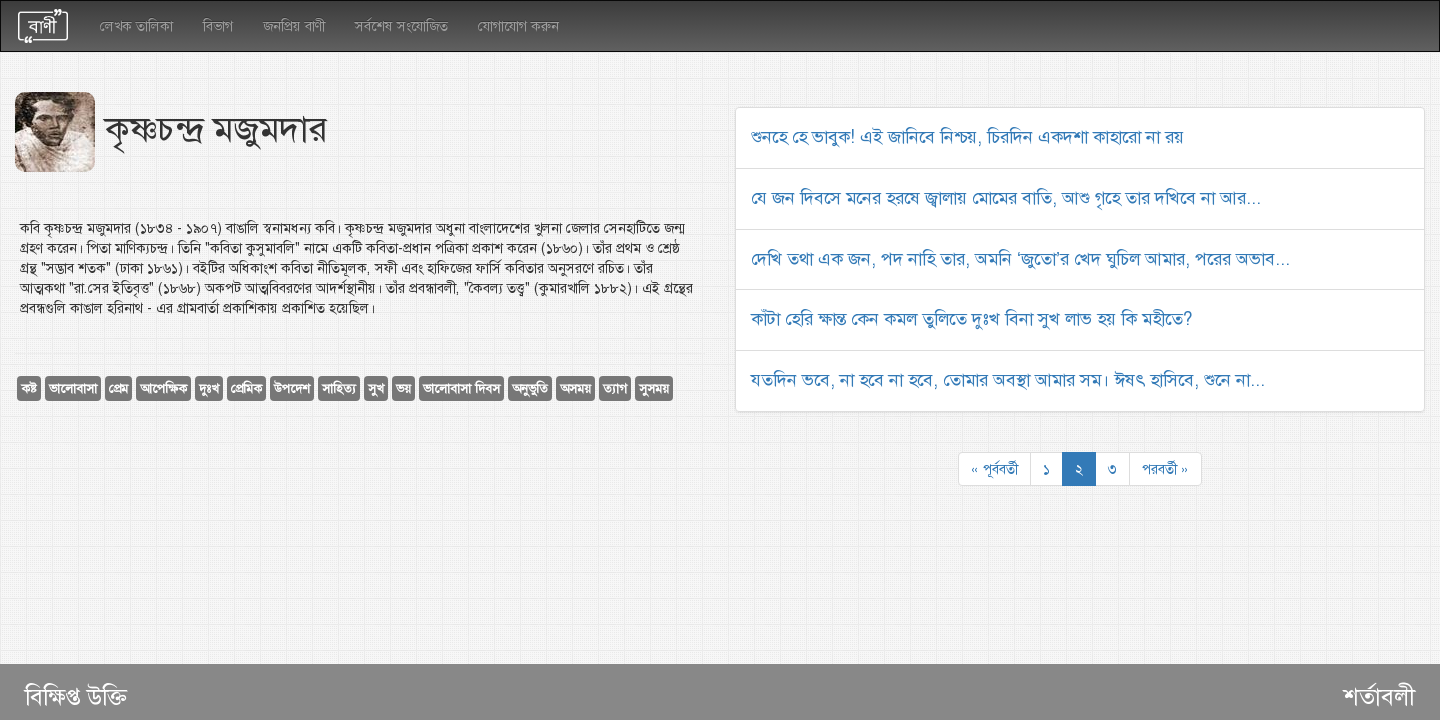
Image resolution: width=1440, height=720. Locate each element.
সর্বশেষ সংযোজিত (401, 26)
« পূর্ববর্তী (994, 469)
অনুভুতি (530, 388)
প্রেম (118, 388)
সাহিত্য (339, 388)
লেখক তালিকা (136, 26)
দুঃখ (209, 388)
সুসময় (654, 388)
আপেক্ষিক (163, 388)
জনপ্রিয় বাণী (294, 26)
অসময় (575, 388)
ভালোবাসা (73, 388)
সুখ (376, 388)
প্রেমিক (246, 388)
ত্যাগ (615, 388)
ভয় (403, 388)
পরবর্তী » (1165, 469)
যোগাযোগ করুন (518, 26)
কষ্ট (29, 388)
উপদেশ (292, 388)
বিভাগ (218, 26)
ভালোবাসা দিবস (461, 388)
